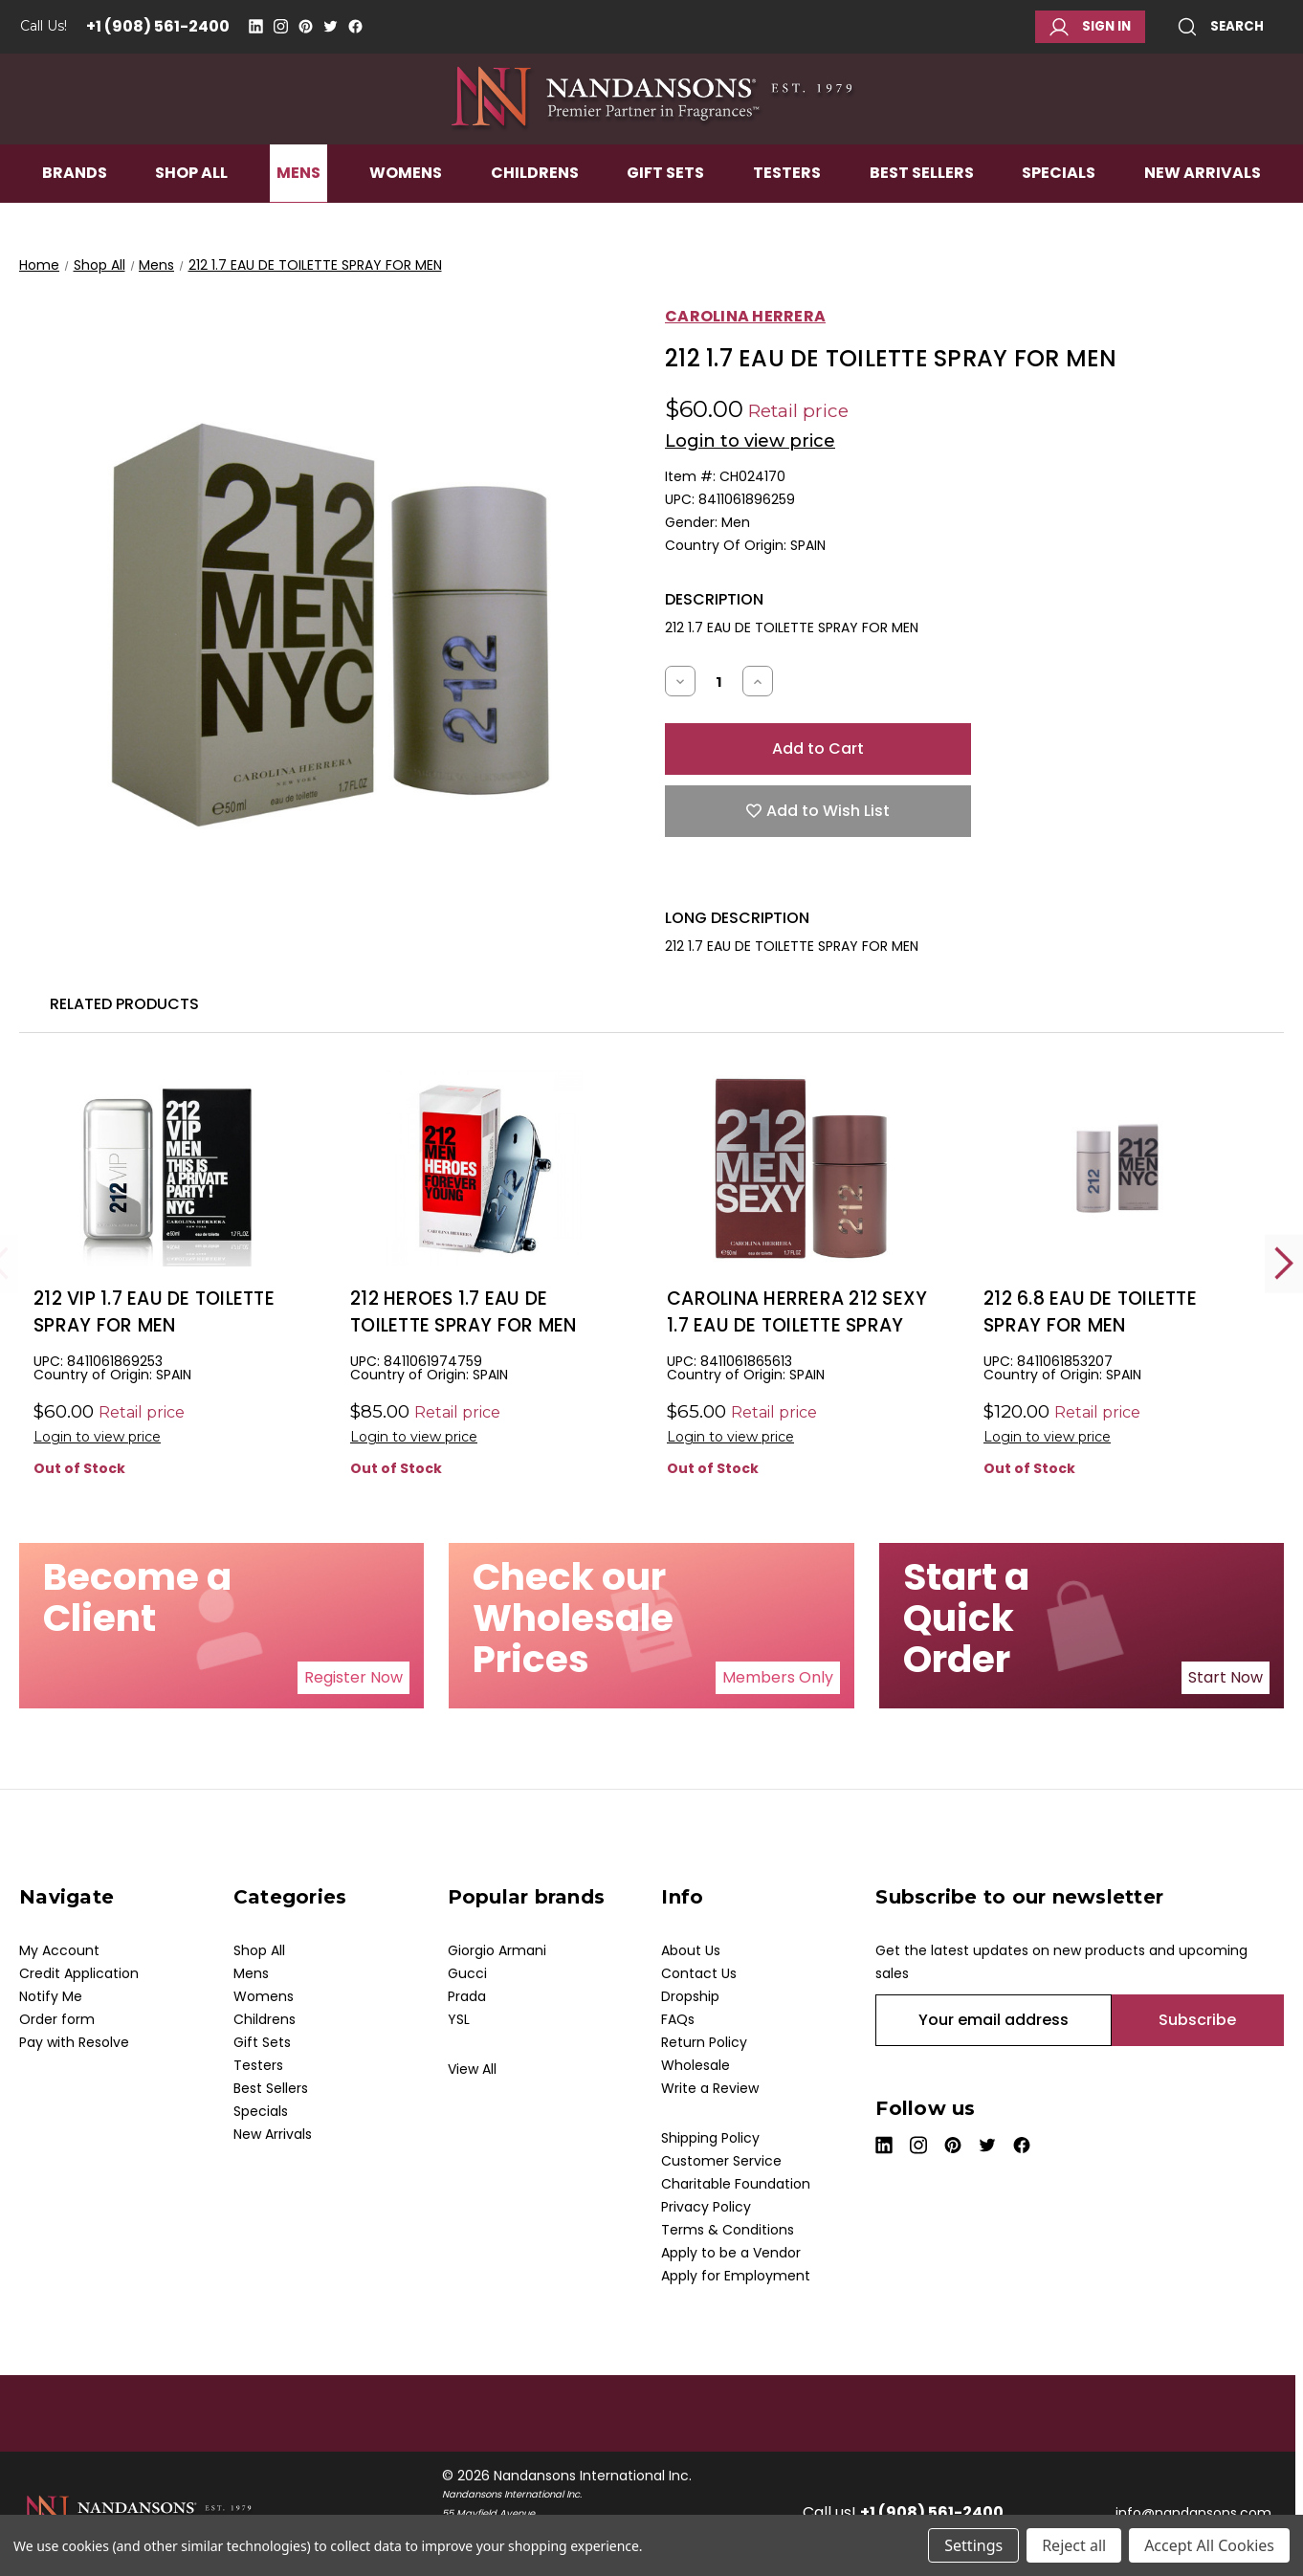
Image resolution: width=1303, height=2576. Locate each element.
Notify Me (50, 1996)
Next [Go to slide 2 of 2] (1284, 1263)
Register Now (353, 1677)
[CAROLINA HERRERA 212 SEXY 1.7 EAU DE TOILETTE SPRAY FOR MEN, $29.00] (801, 1168)
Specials (1058, 217)
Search (1221, 26)
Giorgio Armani (497, 1950)
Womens (405, 217)
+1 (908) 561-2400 (158, 26)
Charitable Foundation (735, 2183)
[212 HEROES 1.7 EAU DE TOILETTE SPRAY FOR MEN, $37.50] (484, 1168)
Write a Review (710, 2088)
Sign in (1090, 26)
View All (472, 2069)
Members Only (777, 1677)
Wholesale (695, 2065)
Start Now (1225, 1677)
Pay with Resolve (74, 2042)
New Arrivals (1202, 217)
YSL (459, 2019)
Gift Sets (665, 217)
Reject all (1074, 2545)
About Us (690, 1950)
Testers (787, 217)
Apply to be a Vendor (731, 2252)
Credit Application (79, 1973)
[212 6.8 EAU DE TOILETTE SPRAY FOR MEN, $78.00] (1117, 1168)
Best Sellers (922, 217)
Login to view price (750, 440)
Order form (57, 2019)
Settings (973, 2545)
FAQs (678, 2019)
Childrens (535, 217)
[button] (353, 1678)
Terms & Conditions (727, 2229)
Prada (467, 1996)
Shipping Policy (710, 2137)
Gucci (467, 1973)
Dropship (690, 1996)
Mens (298, 217)
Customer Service (721, 2160)
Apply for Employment (735, 2275)
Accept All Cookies (1209, 2545)
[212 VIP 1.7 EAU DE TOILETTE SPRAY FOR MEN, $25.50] (167, 1168)
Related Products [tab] (124, 1004)
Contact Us (699, 1973)
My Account (59, 1950)
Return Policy (704, 2042)
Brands (74, 217)
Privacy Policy (706, 2206)
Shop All (191, 217)
